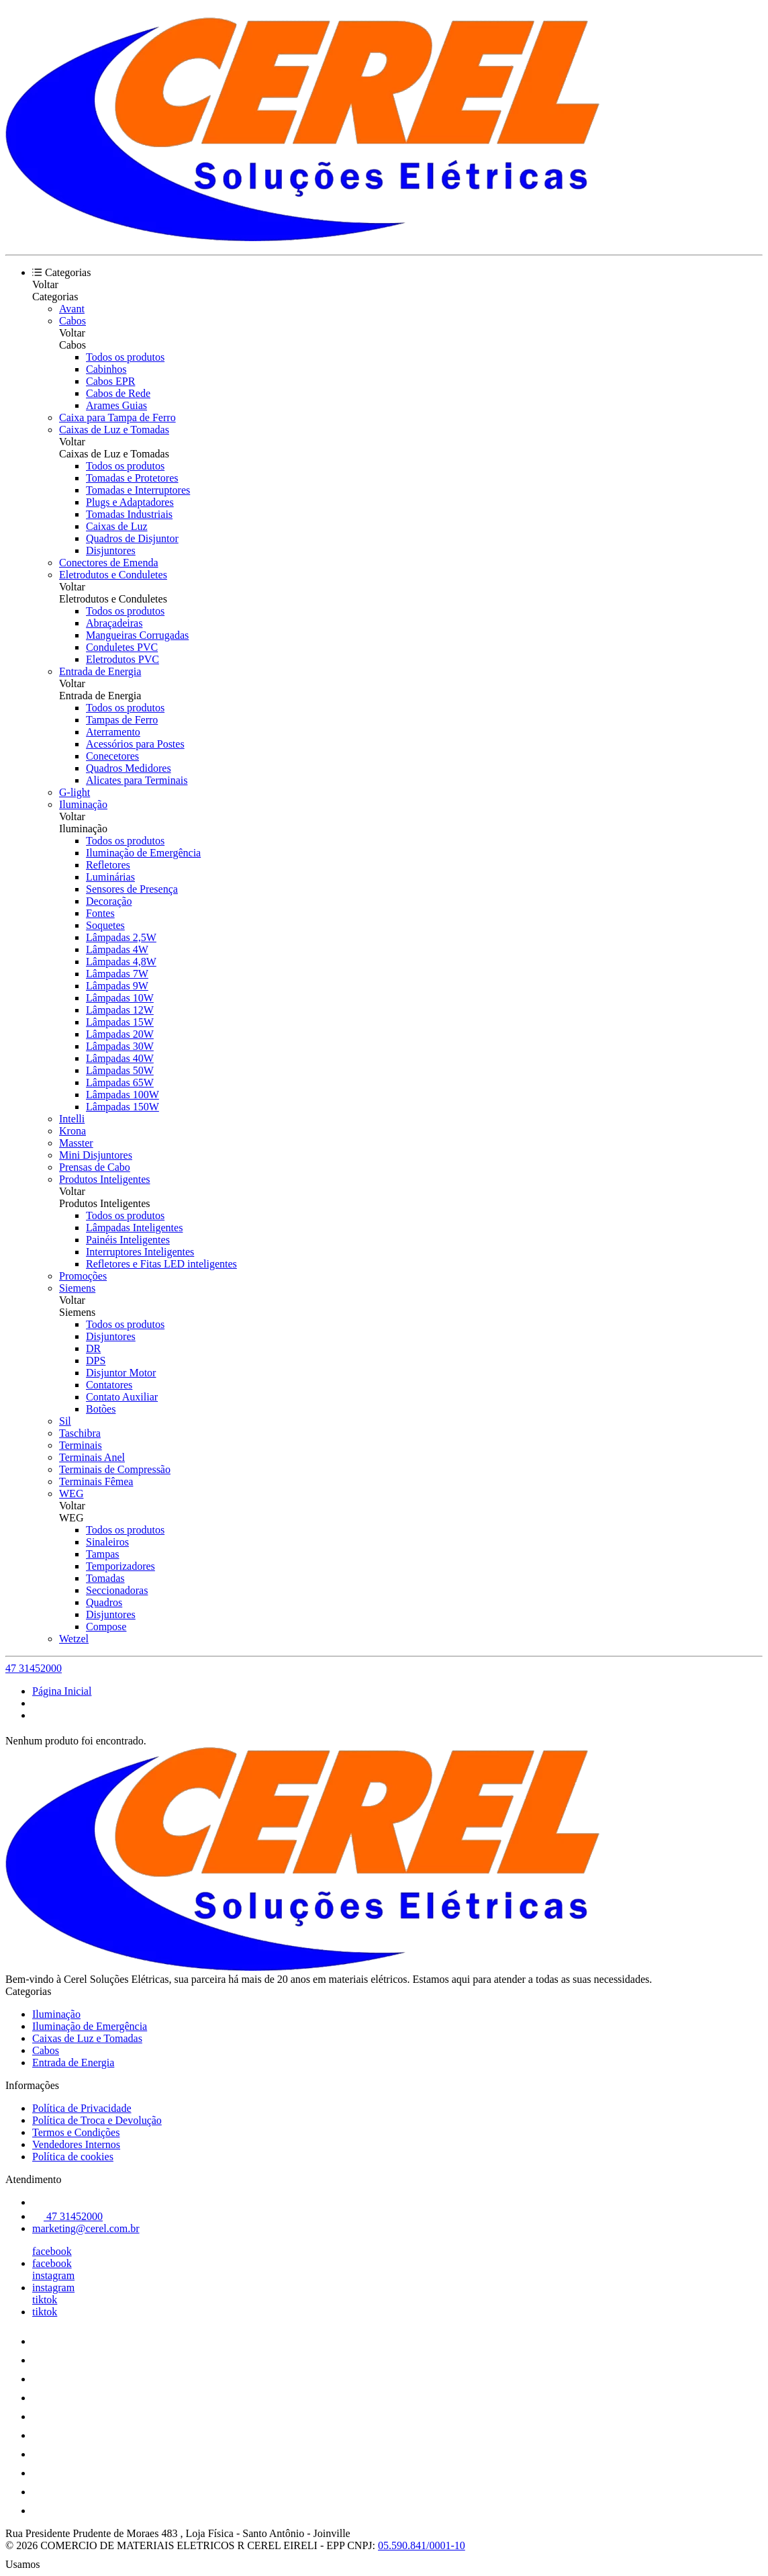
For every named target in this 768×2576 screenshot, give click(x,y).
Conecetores (112, 756)
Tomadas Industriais (129, 514)
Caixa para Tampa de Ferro (117, 417)
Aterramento (113, 732)
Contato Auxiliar (122, 1397)
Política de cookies (72, 2156)
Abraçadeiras (114, 623)
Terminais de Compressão (115, 1469)
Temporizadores (120, 1566)
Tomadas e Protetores (132, 478)
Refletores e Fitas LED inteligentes (161, 1264)
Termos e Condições (75, 2132)
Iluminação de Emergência (143, 852)
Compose (106, 1626)
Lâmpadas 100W (122, 1094)
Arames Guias (116, 405)
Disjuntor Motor (121, 1372)
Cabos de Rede (118, 393)
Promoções (83, 1276)
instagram (53, 2275)
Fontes (100, 913)
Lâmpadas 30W (120, 1046)
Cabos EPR (110, 381)
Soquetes (105, 925)
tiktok (44, 2299)
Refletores (108, 865)
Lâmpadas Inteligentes (134, 1227)
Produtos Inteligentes (104, 1179)
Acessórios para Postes (135, 744)
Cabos (72, 320)
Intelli (72, 1118)
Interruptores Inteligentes (140, 1251)
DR (93, 1348)
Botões (100, 1409)
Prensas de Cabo (94, 1167)
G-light (74, 792)
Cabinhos (106, 369)
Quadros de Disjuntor (132, 538)
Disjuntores (111, 550)
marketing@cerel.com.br (86, 2228)
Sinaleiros (107, 1542)
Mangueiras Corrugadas (137, 635)
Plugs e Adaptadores (130, 502)
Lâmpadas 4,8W (121, 961)
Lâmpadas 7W (117, 973)
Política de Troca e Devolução (97, 2120)
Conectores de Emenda (108, 562)
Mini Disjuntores (95, 1155)
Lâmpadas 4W (117, 949)
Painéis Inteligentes (128, 1239)
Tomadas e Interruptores (138, 490)
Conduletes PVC (122, 647)
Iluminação (83, 804)
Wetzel (74, 1638)
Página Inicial (61, 1691)
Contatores (109, 1384)
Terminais (80, 1445)
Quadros (104, 1602)
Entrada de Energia (100, 671)
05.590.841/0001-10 (421, 2545)
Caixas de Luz (117, 526)
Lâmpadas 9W (117, 985)
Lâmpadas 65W (120, 1082)
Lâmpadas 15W (120, 1022)
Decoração (109, 901)
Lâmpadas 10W (120, 998)
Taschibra (80, 1433)
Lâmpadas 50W (120, 1070)
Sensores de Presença (132, 889)
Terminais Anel (92, 1457)
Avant (72, 308)
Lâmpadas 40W (120, 1058)
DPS (95, 1360)
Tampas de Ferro (122, 719)
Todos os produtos (125, 357)
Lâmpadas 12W (120, 1010)
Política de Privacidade (82, 2108)
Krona (72, 1131)
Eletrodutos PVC (122, 659)
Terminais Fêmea (96, 1481)
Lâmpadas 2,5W (121, 937)
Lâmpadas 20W (120, 1034)
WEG (71, 1493)
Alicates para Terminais (136, 780)
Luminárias (110, 877)
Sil (65, 1421)
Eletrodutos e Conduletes (113, 574)
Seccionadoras (117, 1590)
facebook (52, 2251)
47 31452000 (33, 1668)
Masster (76, 1143)
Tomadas (105, 1578)
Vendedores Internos (76, 2144)
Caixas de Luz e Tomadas (114, 429)
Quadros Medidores (128, 768)
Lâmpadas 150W (122, 1106)
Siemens (77, 1288)
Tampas (102, 1554)
